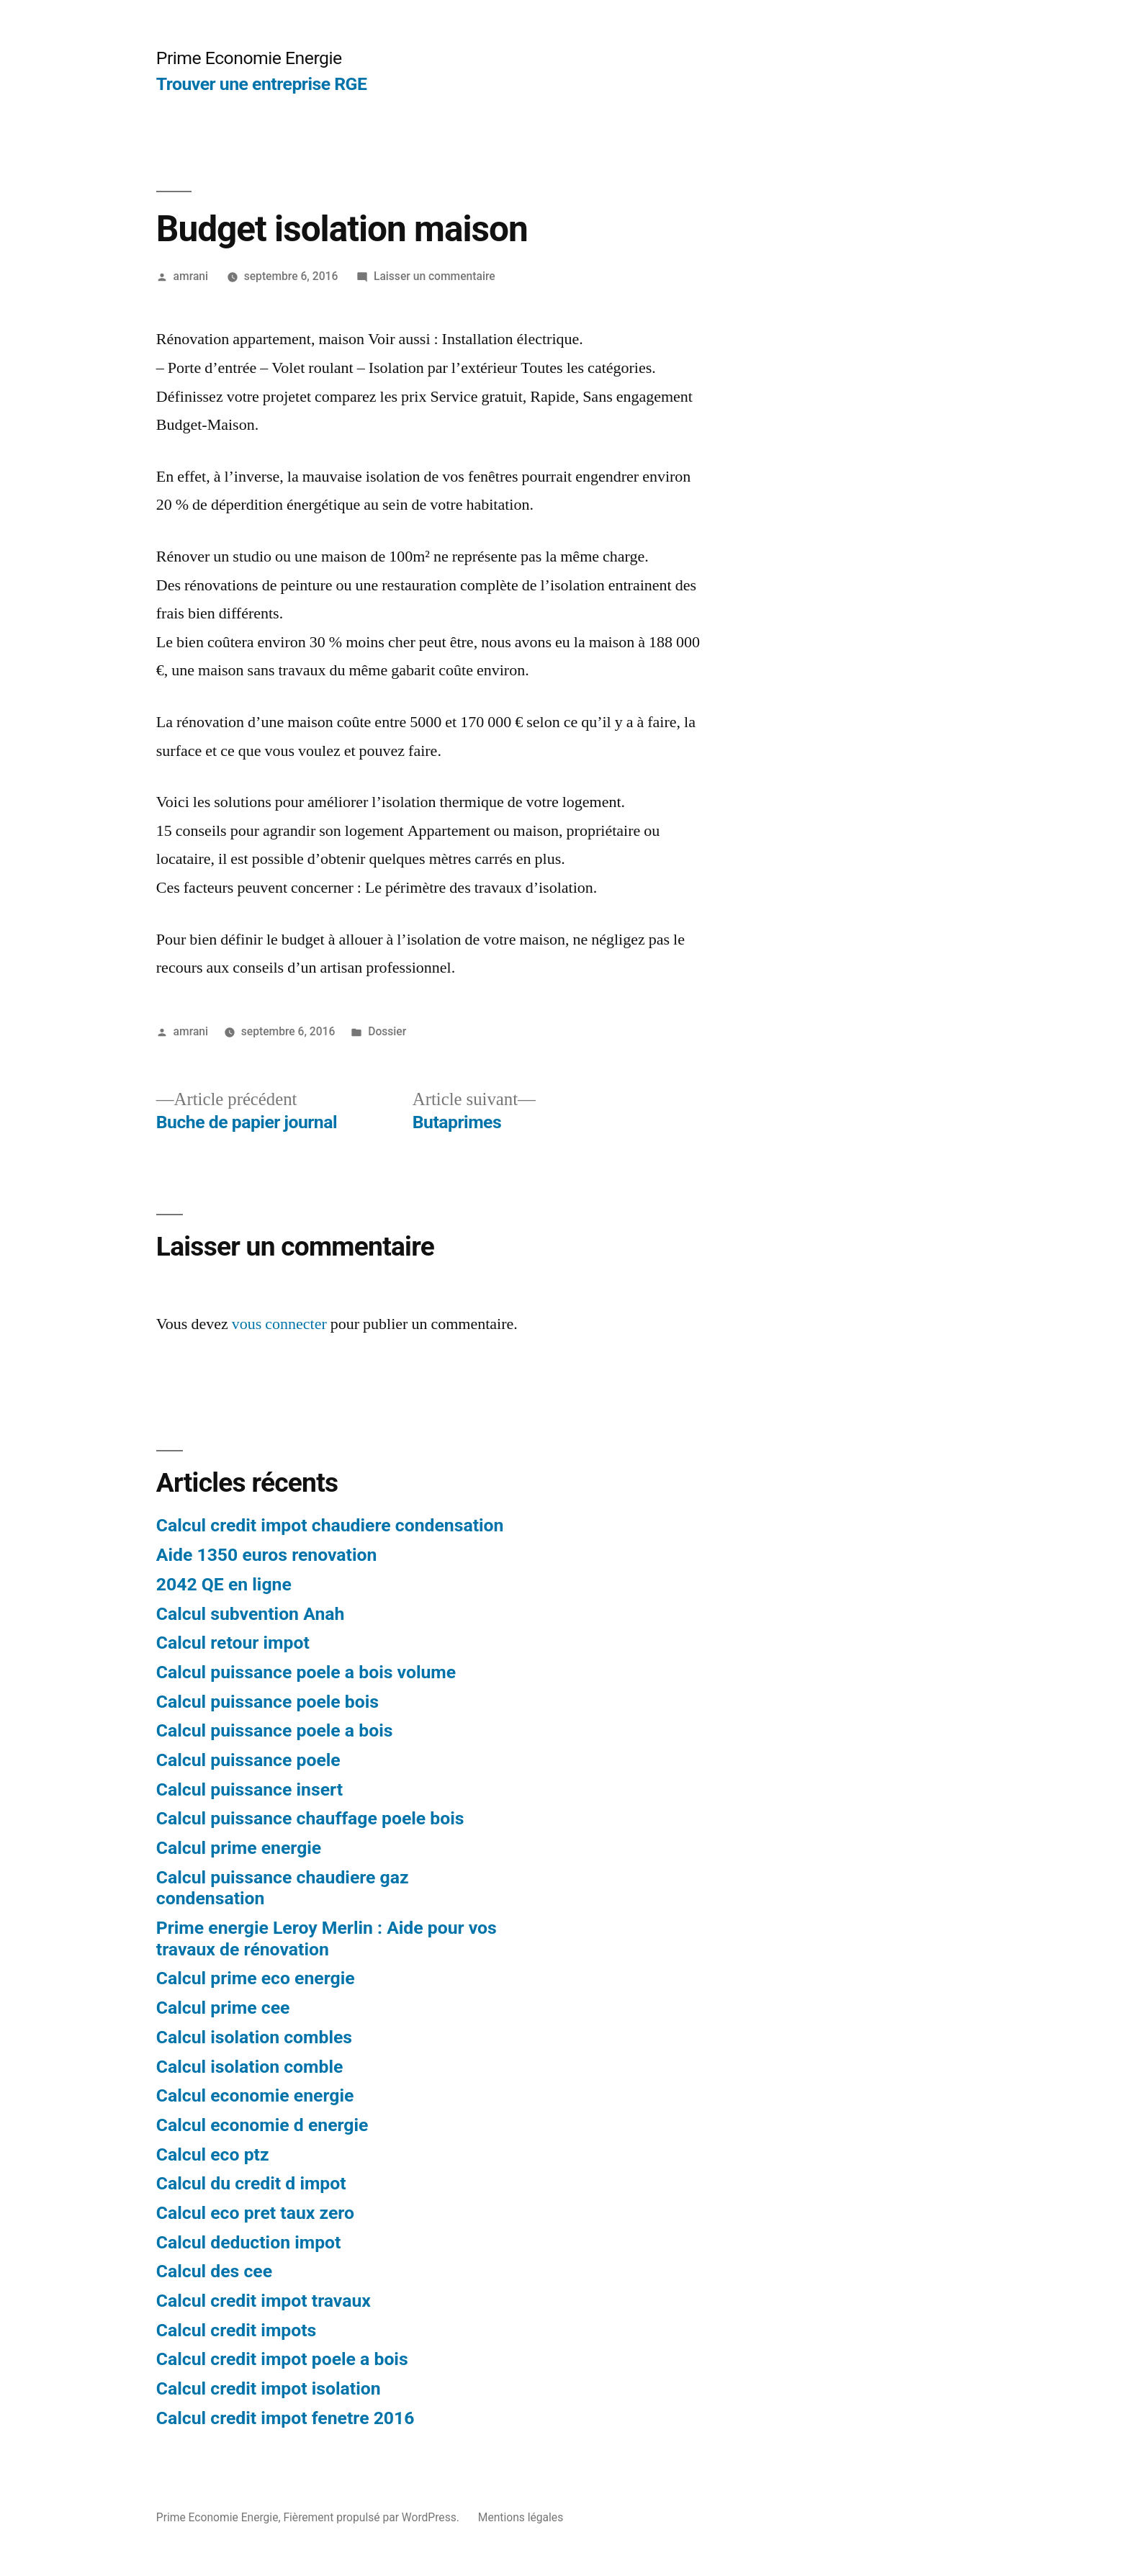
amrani (191, 276)
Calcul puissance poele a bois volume (306, 1672)
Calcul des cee (214, 2271)
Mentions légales (520, 2517)
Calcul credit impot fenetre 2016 (285, 2418)
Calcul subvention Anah (250, 1613)
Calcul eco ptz (212, 2154)
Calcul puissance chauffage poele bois (310, 1818)
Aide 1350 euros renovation (266, 1554)
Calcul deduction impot (248, 2242)
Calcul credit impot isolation (268, 2388)
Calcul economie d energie (262, 2125)
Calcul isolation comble (249, 2066)
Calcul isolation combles (254, 2037)
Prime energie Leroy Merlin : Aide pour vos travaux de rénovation (326, 1938)
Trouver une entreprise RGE (261, 83)
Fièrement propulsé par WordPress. (372, 2517)
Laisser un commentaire (434, 276)
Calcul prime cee (223, 2007)
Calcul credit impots (236, 2330)
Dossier (387, 1031)
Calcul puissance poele (248, 1759)
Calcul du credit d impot (251, 2183)
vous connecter (279, 1324)
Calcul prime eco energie (255, 1978)
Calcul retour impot (233, 1642)
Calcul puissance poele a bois (274, 1730)
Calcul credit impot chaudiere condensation (330, 1525)
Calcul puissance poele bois (267, 1701)
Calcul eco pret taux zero (255, 2212)
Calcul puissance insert (249, 1789)
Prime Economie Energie (249, 58)
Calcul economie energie (255, 2095)
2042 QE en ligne (224, 1584)
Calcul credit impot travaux (263, 2300)
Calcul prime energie (238, 1847)
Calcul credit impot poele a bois (282, 2358)
